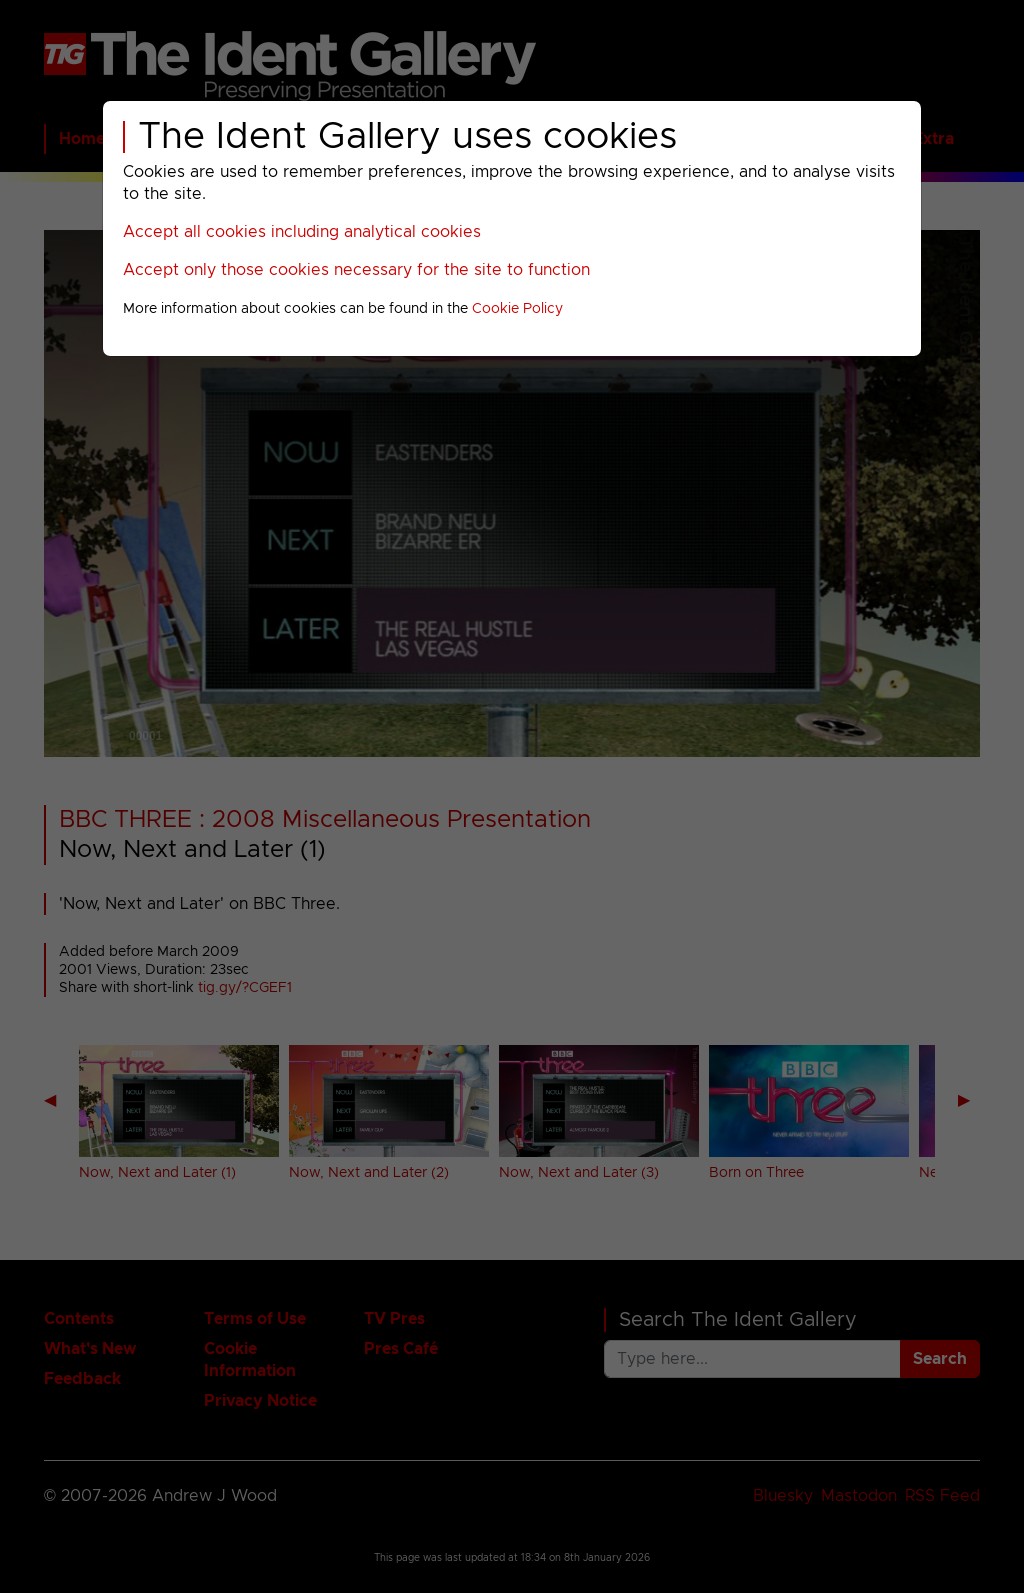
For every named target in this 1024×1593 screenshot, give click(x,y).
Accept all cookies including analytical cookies (302, 232)
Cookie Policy (517, 309)
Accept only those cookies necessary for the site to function (356, 270)
